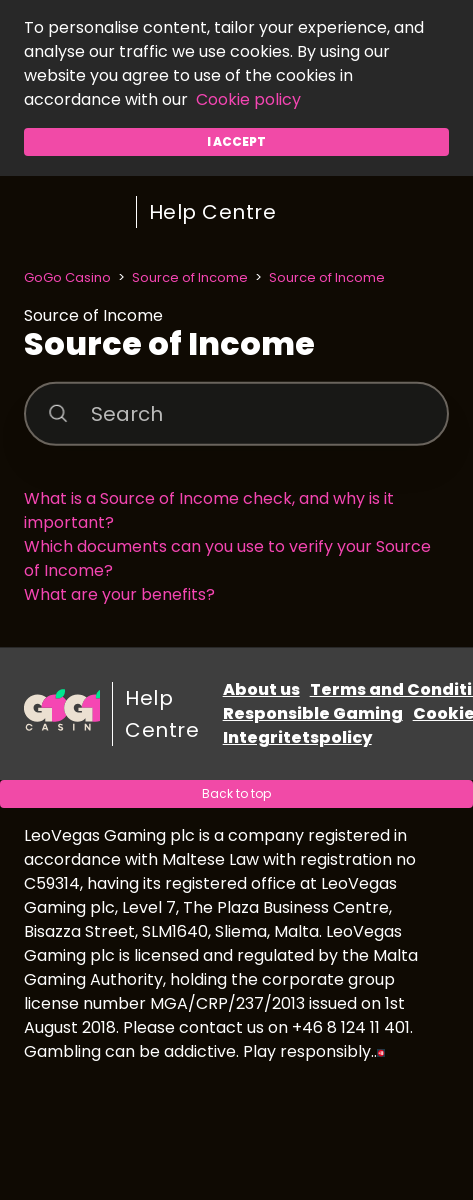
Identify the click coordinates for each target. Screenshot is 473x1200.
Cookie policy (248, 99)
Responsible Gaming (313, 713)
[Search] (237, 413)
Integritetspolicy (297, 737)
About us (261, 689)
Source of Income (190, 277)
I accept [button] (236, 141)
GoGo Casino (67, 277)
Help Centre (213, 212)
